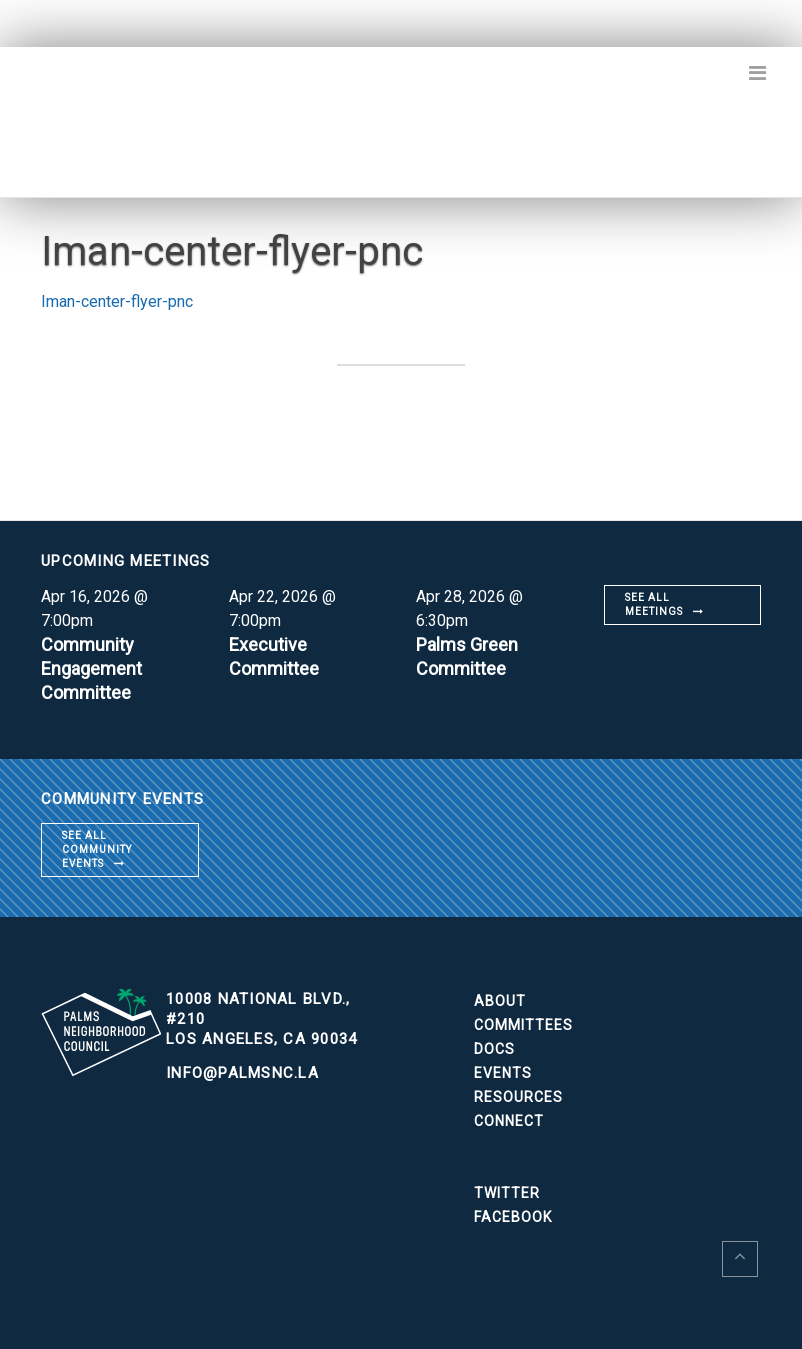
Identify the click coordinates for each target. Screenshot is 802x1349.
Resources (518, 1097)
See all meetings (654, 604)
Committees (523, 1025)
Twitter (507, 1193)
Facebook (513, 1217)
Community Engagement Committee (91, 668)
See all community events (97, 849)
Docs (494, 1049)
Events (503, 1073)
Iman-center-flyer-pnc (117, 301)
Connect (509, 1121)
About (500, 1001)
